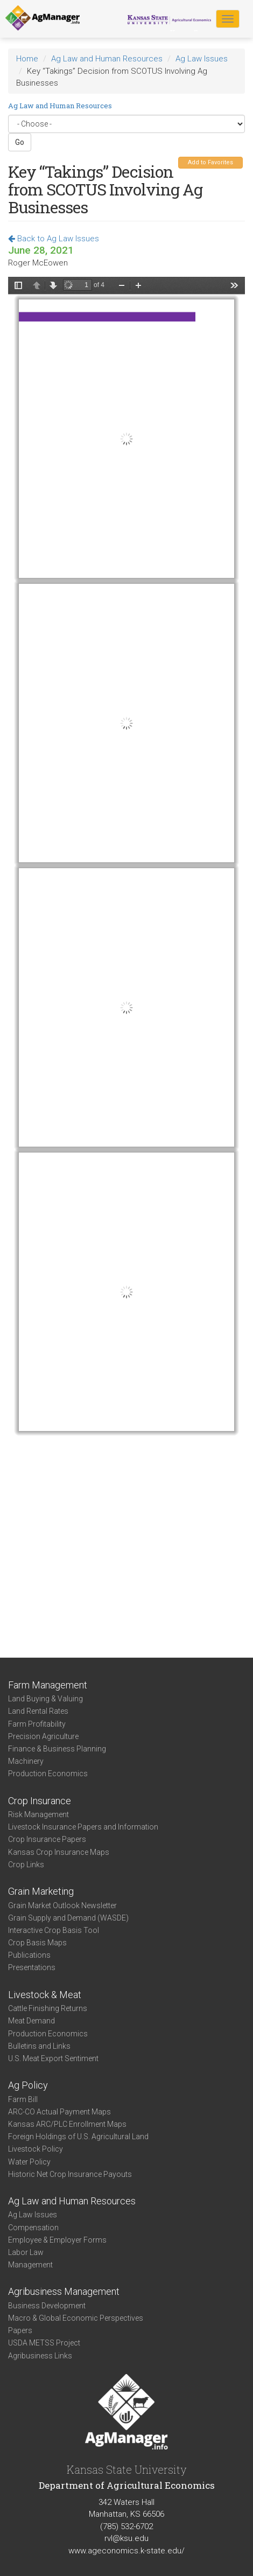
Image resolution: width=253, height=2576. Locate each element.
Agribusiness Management (64, 2291)
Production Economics (48, 1773)
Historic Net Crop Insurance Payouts (70, 2174)
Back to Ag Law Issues (53, 238)
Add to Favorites (210, 162)
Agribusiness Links (40, 2355)
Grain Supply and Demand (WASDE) (68, 1918)
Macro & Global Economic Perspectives (75, 2318)
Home (27, 59)
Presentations (31, 1967)
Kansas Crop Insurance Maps (58, 1852)
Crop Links (26, 1864)
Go (19, 142)
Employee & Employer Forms (57, 2240)
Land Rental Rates (38, 1711)
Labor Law (26, 2252)
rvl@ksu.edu (126, 2538)
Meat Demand (31, 2020)
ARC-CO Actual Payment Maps (59, 2111)
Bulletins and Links (39, 2046)
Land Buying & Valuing (45, 1698)
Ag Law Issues (201, 59)
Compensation (33, 2227)
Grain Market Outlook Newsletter (62, 1905)
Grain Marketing (41, 1891)
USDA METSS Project (44, 2342)
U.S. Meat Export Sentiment (53, 2058)
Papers (20, 2330)
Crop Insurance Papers (47, 1839)
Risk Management (38, 1814)
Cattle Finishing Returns (47, 2008)
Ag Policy (28, 2085)
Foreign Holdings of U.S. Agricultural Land (78, 2136)
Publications (29, 1955)
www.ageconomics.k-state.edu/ (126, 2551)
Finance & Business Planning (57, 1748)
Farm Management (47, 1685)
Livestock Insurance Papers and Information (83, 1827)
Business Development (47, 2305)
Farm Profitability (37, 1724)
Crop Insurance (39, 1800)
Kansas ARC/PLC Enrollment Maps (67, 2124)
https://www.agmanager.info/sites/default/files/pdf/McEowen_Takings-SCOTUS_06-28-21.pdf (126, 950)
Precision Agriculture (43, 1736)
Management (30, 2264)
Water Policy (29, 2162)
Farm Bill (23, 2099)
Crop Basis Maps (37, 1942)
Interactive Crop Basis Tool (53, 1930)
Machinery (26, 1761)
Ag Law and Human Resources (107, 59)
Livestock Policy (35, 2149)
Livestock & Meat (44, 1994)
